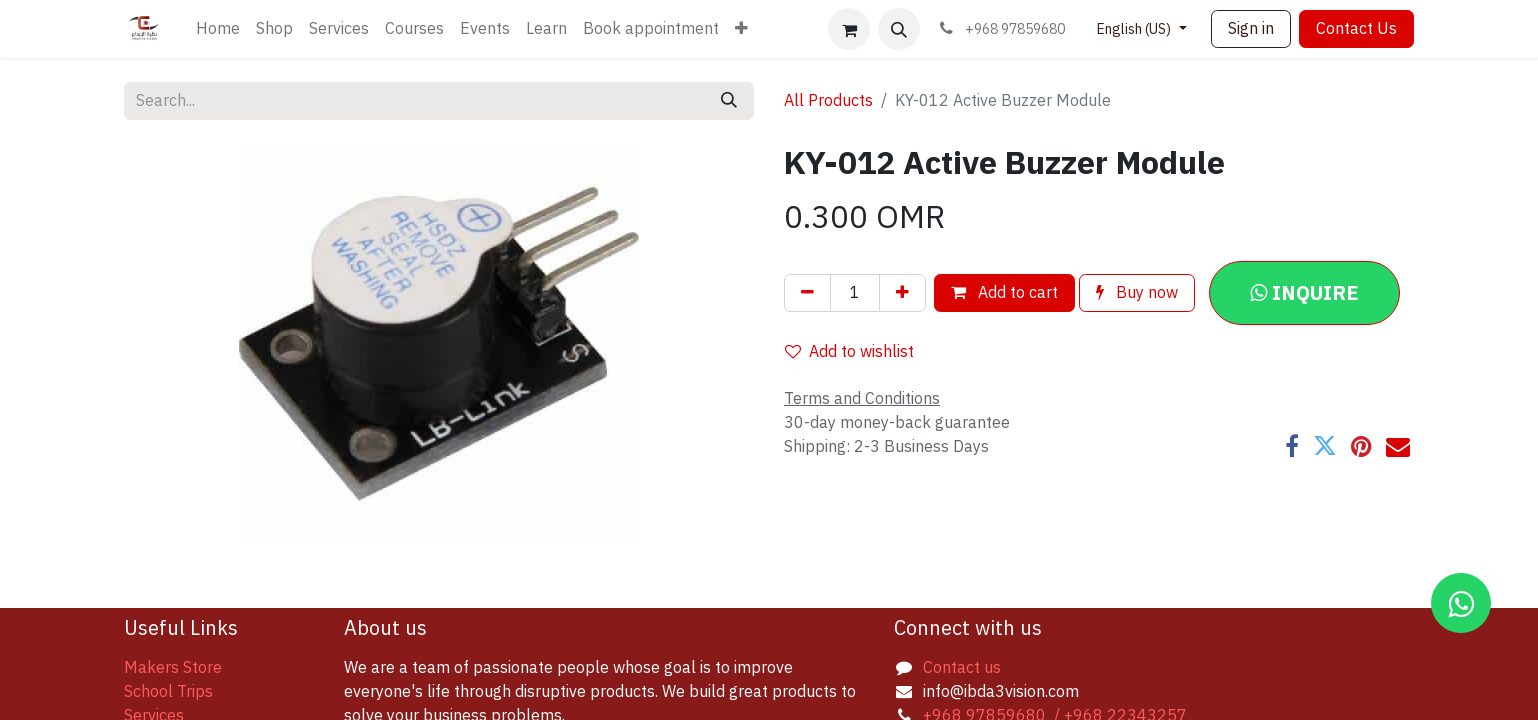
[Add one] (902, 293)
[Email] (1398, 446)
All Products (828, 101)
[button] (899, 29)
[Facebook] (1292, 446)
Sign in (1251, 29)
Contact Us (1356, 29)
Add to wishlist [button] (849, 352)
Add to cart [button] (1004, 293)
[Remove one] (807, 293)
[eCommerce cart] (849, 29)
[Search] (729, 101)
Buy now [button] (1137, 293)
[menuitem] (218, 29)
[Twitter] (1325, 446)
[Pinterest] (1361, 446)
